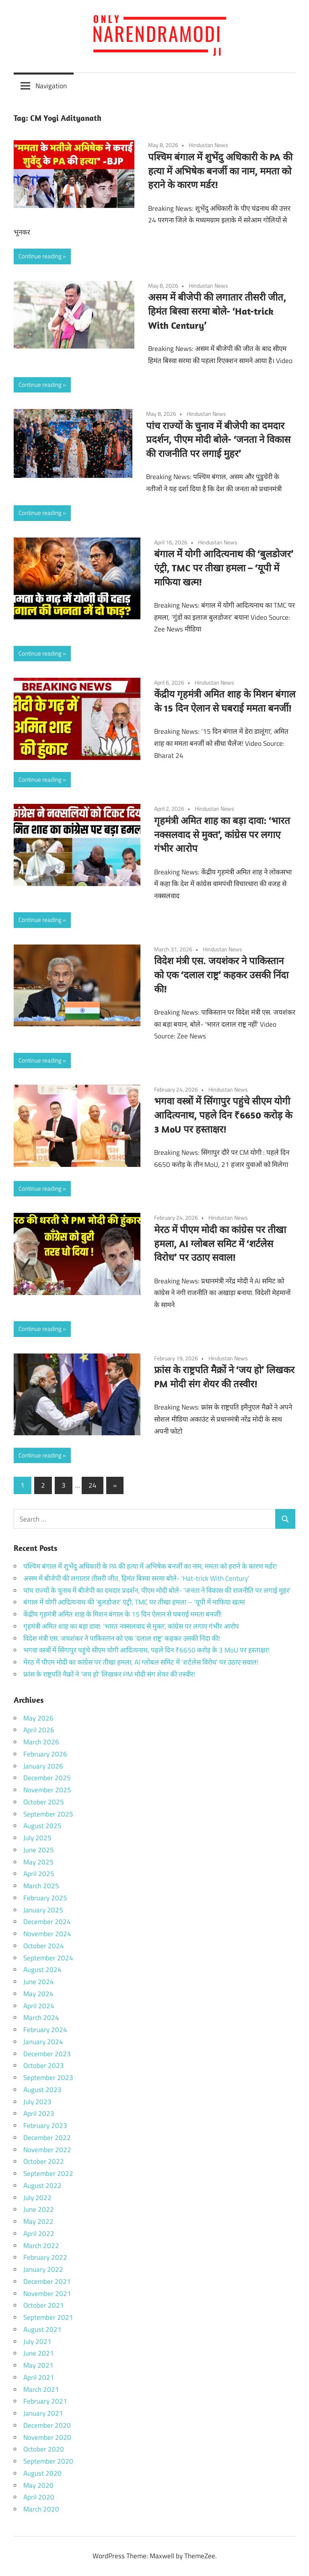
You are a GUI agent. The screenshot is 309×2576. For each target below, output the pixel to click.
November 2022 (47, 2149)
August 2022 (42, 2185)
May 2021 (38, 2365)
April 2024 (38, 2006)
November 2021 (47, 2293)
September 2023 (48, 2077)
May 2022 (38, 2221)
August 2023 (42, 2089)
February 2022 (45, 2257)
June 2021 (38, 2353)
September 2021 (48, 2317)
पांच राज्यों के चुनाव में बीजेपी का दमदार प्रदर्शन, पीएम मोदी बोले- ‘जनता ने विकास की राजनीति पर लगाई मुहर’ (218, 439)
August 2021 (42, 2329)
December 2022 (47, 2137)
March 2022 (41, 2245)
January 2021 (43, 2413)
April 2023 (38, 2113)
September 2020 (48, 2461)
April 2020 (38, 2497)
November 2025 (47, 1790)
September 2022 (48, 2173)
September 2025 (48, 1814)
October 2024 (43, 1946)
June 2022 (38, 2209)
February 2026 (45, 1754)
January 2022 (43, 2269)
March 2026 (41, 1742)
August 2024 (42, 1969)
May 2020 (38, 2485)
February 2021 (45, 2401)
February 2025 (45, 1898)
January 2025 (43, 1910)
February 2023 (45, 2125)
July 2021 (37, 2341)
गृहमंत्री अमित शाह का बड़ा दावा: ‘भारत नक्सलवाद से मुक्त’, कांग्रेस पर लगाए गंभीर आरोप (222, 834)
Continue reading (40, 256)
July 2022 (37, 2197)
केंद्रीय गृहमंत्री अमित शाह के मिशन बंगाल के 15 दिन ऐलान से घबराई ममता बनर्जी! (122, 1614)
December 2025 (47, 1778)
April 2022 (38, 2233)
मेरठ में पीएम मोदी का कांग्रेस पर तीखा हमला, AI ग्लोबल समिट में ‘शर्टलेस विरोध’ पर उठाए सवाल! (220, 1243)
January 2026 (43, 1766)
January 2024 (43, 2041)
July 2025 (37, 1838)
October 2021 (43, 2305)
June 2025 (38, 1850)
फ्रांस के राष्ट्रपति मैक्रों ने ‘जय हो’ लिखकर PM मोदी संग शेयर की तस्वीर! (109, 1674)
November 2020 (47, 2437)
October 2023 (43, 2065)
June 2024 (38, 1981)
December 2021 (47, 2281)
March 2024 (41, 2017)
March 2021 (41, 2389)
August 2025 (42, 1825)
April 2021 (38, 2377)
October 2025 (43, 1802)
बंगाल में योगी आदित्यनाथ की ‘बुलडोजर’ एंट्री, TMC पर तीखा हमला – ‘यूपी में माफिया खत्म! (223, 568)
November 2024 (47, 1933)
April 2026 (38, 1730)
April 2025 (38, 1873)
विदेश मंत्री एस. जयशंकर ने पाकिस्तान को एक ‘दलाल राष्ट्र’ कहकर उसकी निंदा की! (221, 975)
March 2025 (41, 1886)
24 (93, 1485)
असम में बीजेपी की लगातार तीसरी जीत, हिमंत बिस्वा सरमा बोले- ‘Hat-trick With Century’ (217, 311)
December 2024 (47, 1921)
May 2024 (38, 1994)
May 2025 (38, 1862)
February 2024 (45, 2029)
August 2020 (42, 2473)
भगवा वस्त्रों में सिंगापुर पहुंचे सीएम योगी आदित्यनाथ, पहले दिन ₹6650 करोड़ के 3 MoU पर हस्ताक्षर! (223, 1115)
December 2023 (47, 2054)
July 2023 (37, 2102)
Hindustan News (208, 145)
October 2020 (43, 2449)
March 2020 (41, 2509)
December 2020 (47, 2425)
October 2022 (43, 2161)
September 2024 (48, 1958)
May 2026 (38, 1718)
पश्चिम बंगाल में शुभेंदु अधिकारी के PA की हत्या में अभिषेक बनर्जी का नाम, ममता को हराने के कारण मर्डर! (220, 171)
